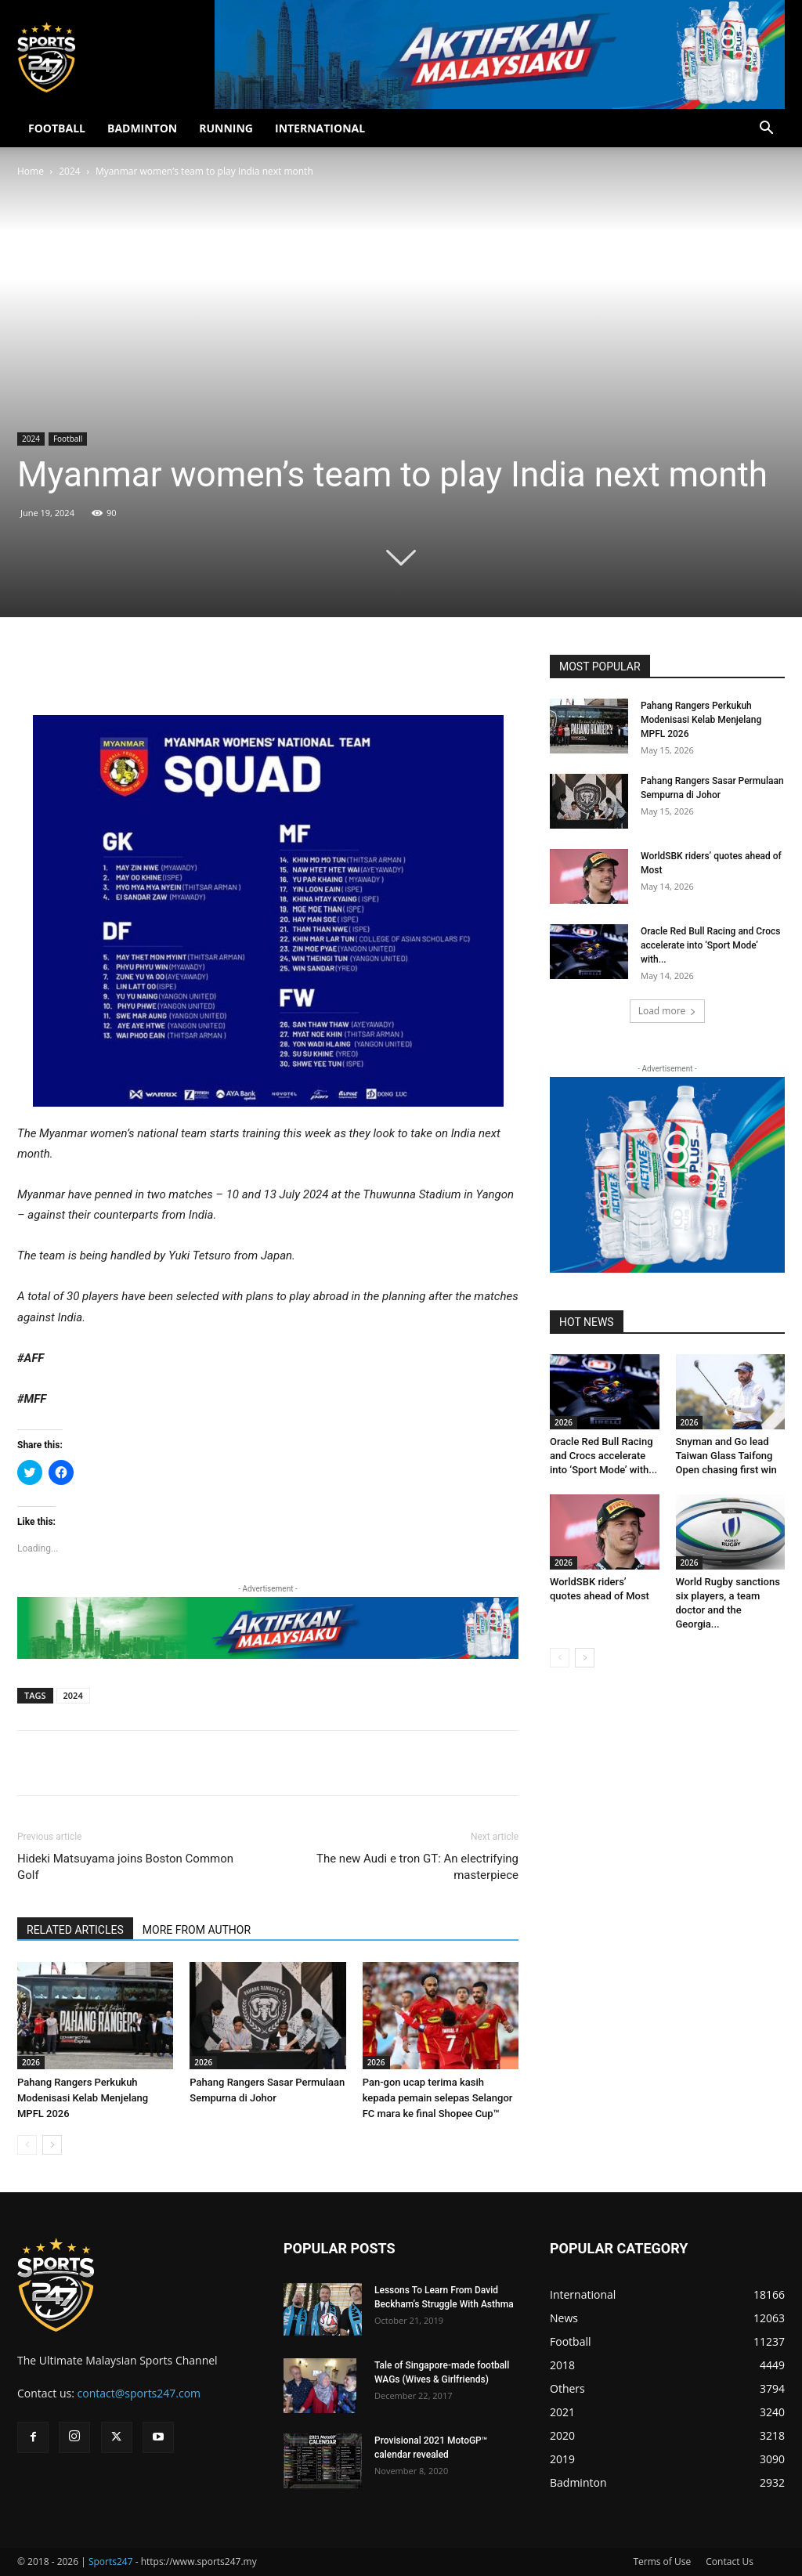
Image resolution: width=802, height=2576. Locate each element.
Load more (667, 1010)
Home (30, 171)
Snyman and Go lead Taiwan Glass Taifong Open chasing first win (726, 1456)
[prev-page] (27, 2145)
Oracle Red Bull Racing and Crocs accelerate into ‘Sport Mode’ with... (710, 945)
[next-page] (52, 2145)
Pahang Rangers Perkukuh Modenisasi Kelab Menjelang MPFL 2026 (82, 2097)
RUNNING (226, 128)
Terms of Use (662, 2561)
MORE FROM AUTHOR (197, 1930)
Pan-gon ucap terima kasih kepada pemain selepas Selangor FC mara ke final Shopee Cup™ (438, 2097)
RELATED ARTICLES (75, 1930)
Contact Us (729, 2561)
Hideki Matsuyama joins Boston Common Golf (125, 1867)
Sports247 (111, 2561)
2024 (69, 171)
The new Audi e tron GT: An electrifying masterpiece (417, 1867)
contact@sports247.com (139, 2393)
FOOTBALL (56, 128)
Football (67, 438)
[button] (766, 129)
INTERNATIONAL (320, 128)
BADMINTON (142, 128)
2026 (31, 2062)
